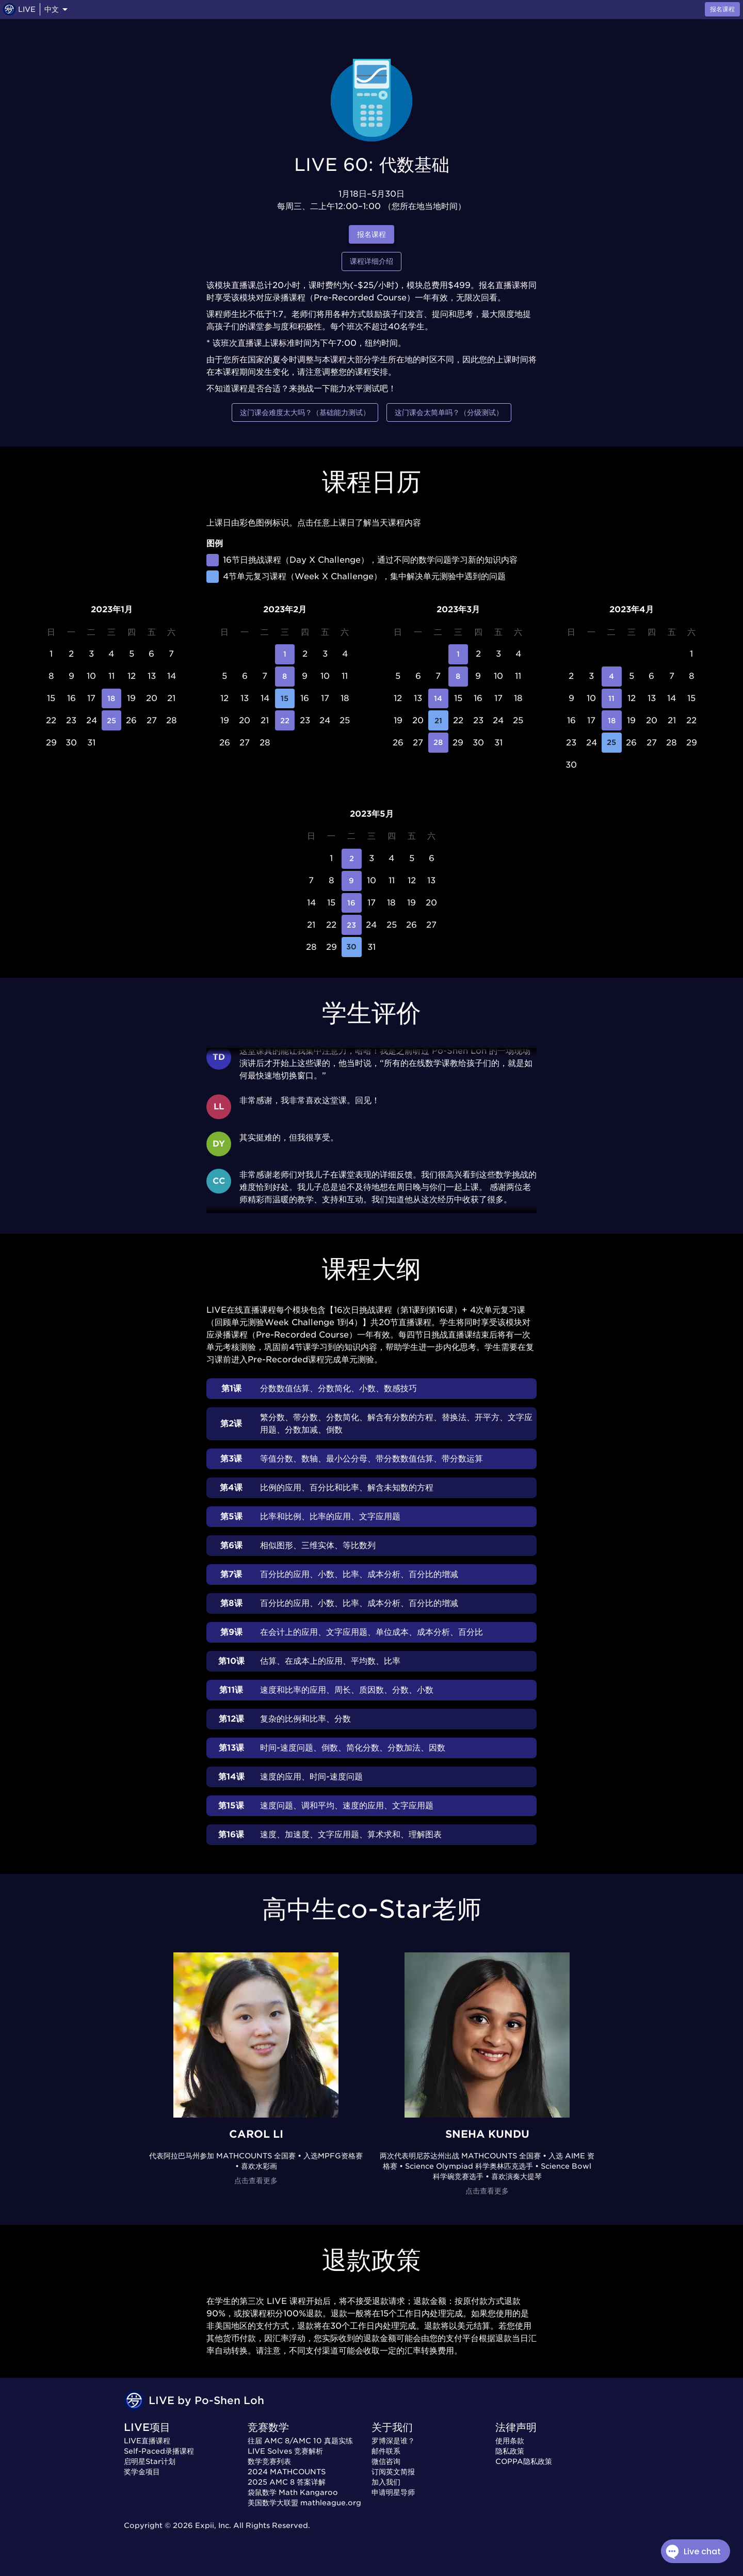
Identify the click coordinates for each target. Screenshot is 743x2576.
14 (438, 699)
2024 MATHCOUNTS (287, 2472)
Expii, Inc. (213, 2525)
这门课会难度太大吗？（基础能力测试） (305, 413)
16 (352, 903)
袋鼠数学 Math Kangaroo (293, 2492)
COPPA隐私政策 (523, 2461)
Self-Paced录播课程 (159, 2451)
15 (285, 699)
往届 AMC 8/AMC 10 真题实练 (300, 2441)
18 (112, 699)
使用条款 (509, 2441)
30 (352, 947)
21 (438, 720)
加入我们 (386, 2482)
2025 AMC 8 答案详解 (287, 2482)
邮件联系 (386, 2451)
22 (285, 720)
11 (612, 699)
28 (438, 743)
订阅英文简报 (393, 2472)
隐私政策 (509, 2451)
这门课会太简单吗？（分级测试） (449, 413)
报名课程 (371, 234)
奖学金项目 (142, 2472)
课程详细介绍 (371, 261)
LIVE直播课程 (147, 2441)
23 (352, 925)
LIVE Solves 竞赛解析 (285, 2451)
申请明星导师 (393, 2492)
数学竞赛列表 (269, 2461)
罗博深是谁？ (393, 2441)
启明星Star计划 (149, 2461)
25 (112, 720)
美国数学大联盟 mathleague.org (304, 2503)
